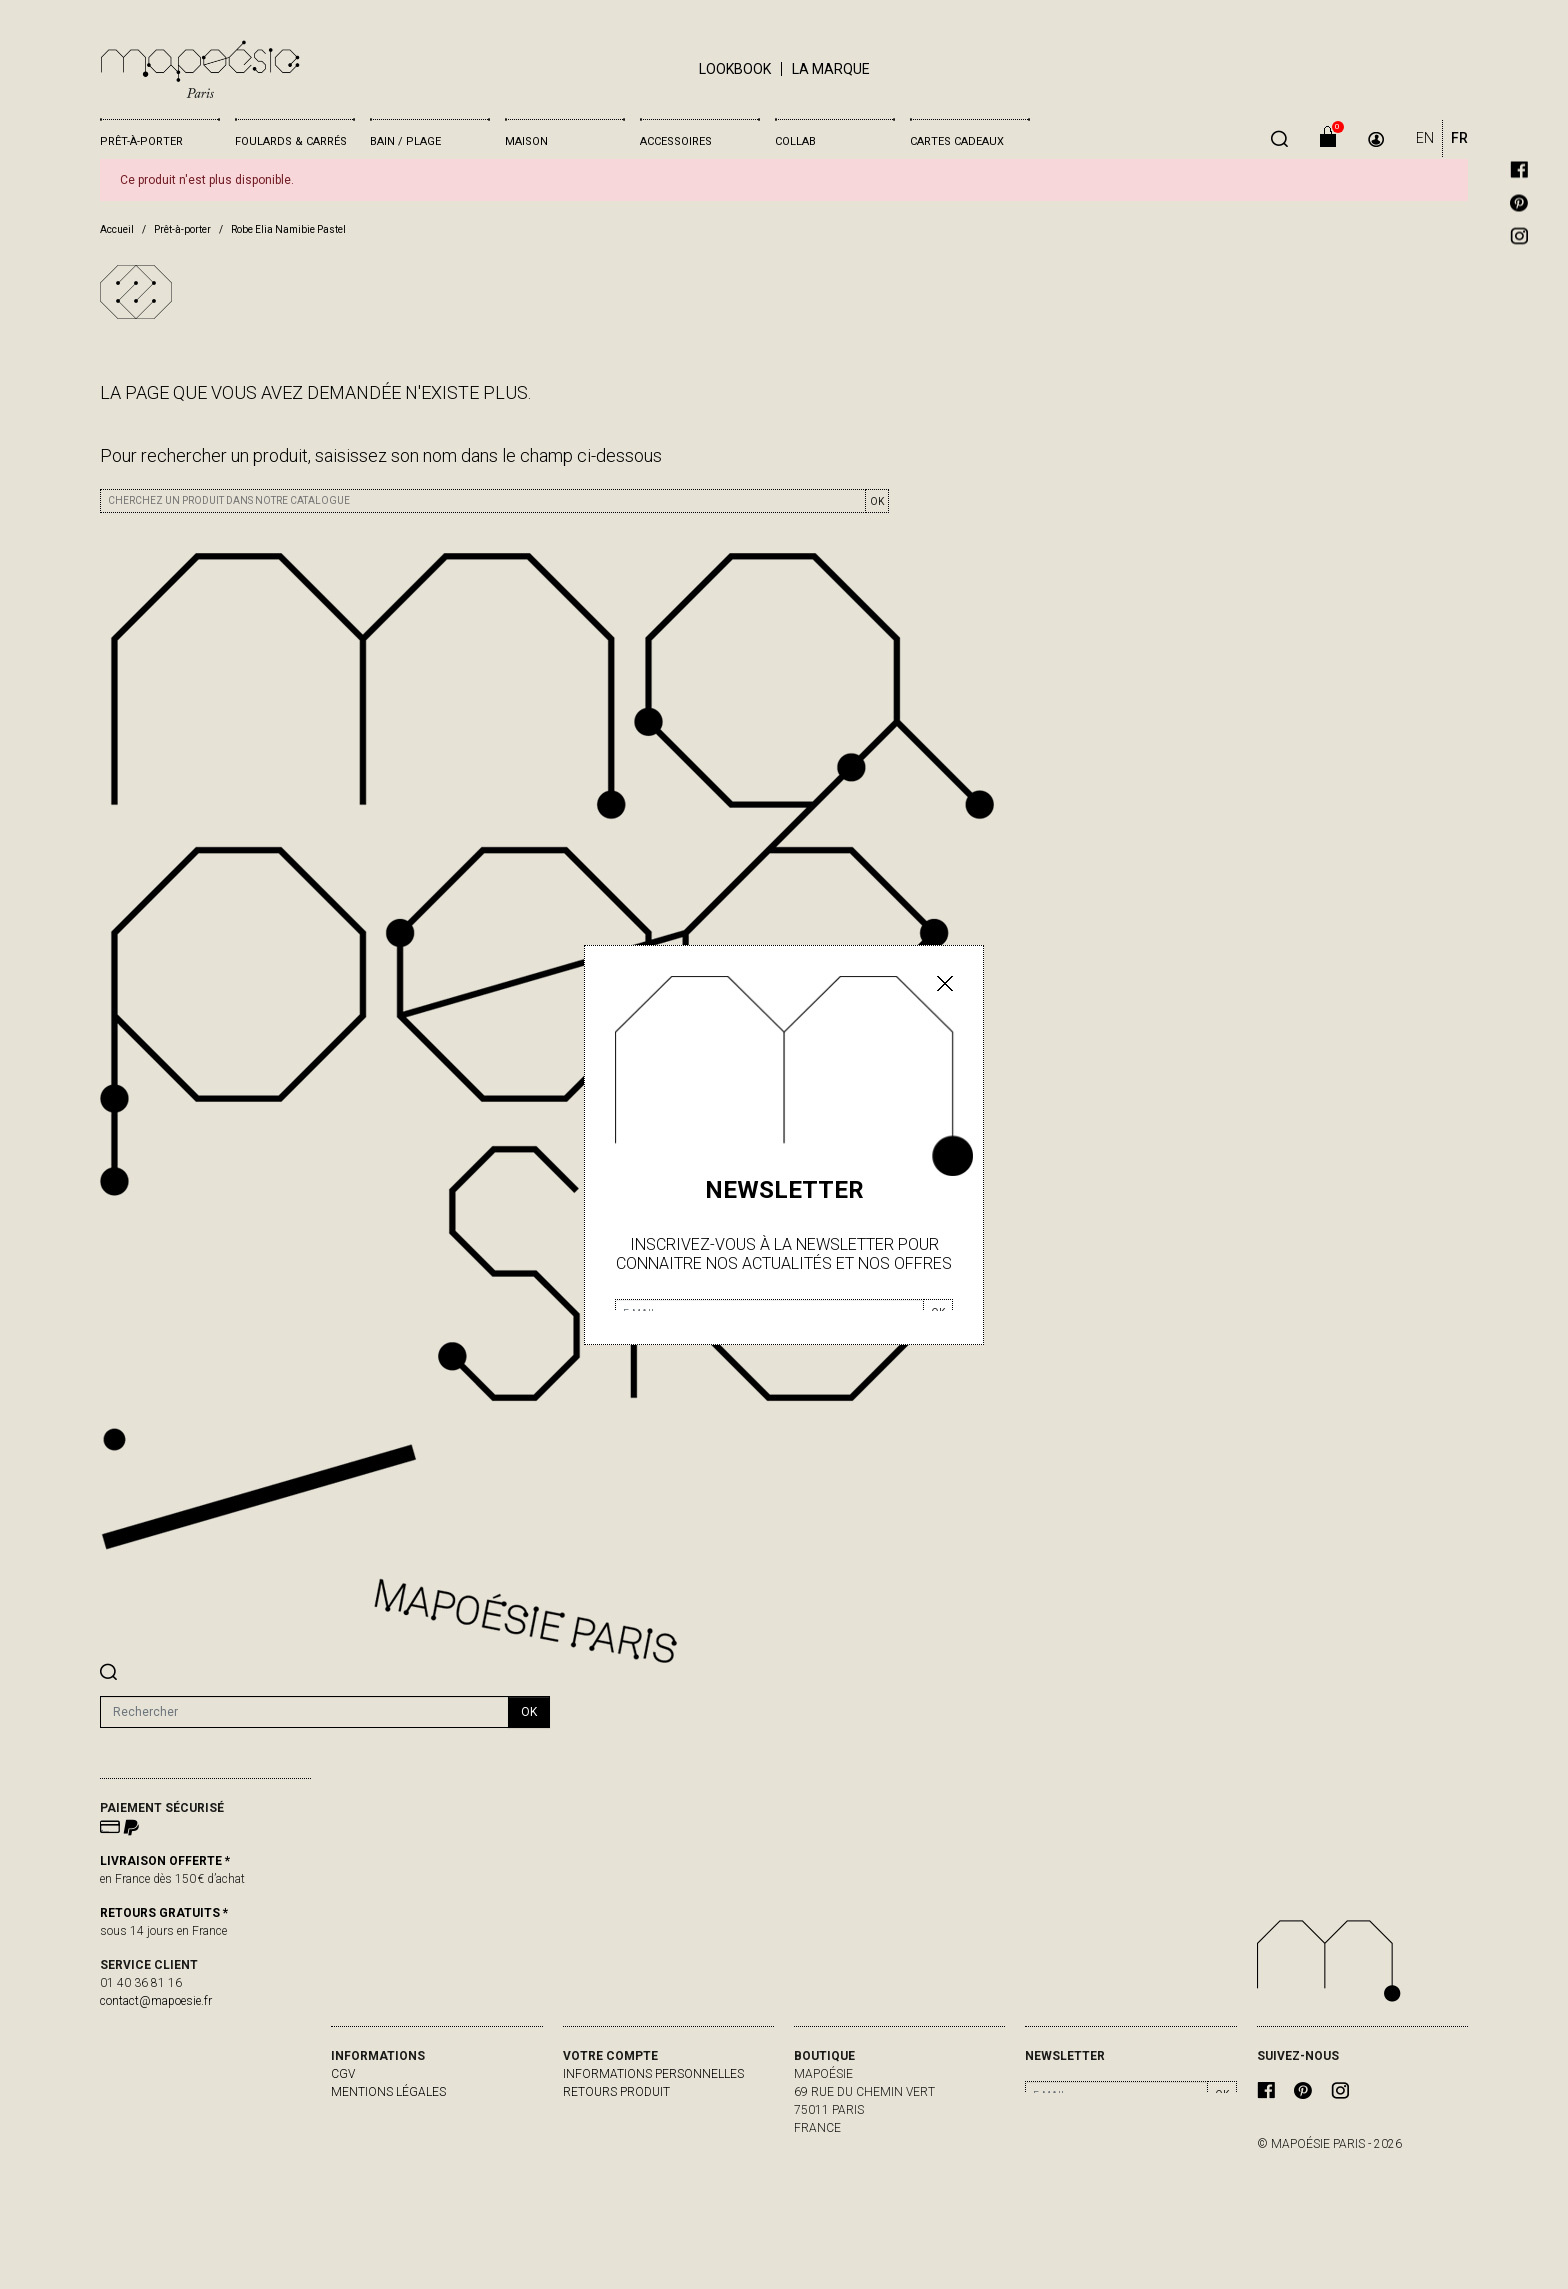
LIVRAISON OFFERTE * (165, 1861)
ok (529, 1712)
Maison (526, 141)
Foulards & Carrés (291, 141)
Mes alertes (602, 2164)
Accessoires (676, 141)
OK (877, 501)
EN (1425, 138)
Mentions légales (388, 2092)
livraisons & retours (398, 2110)
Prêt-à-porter (141, 141)
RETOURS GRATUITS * (164, 1913)
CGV (343, 2074)
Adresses (592, 2146)
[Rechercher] (304, 1712)
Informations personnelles (653, 2074)
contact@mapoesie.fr (156, 2001)
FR (1459, 138)
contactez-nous (384, 2128)
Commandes (602, 2110)
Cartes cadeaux (957, 141)
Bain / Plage (405, 141)
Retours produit (616, 2092)
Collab (795, 141)
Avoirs (583, 2128)
